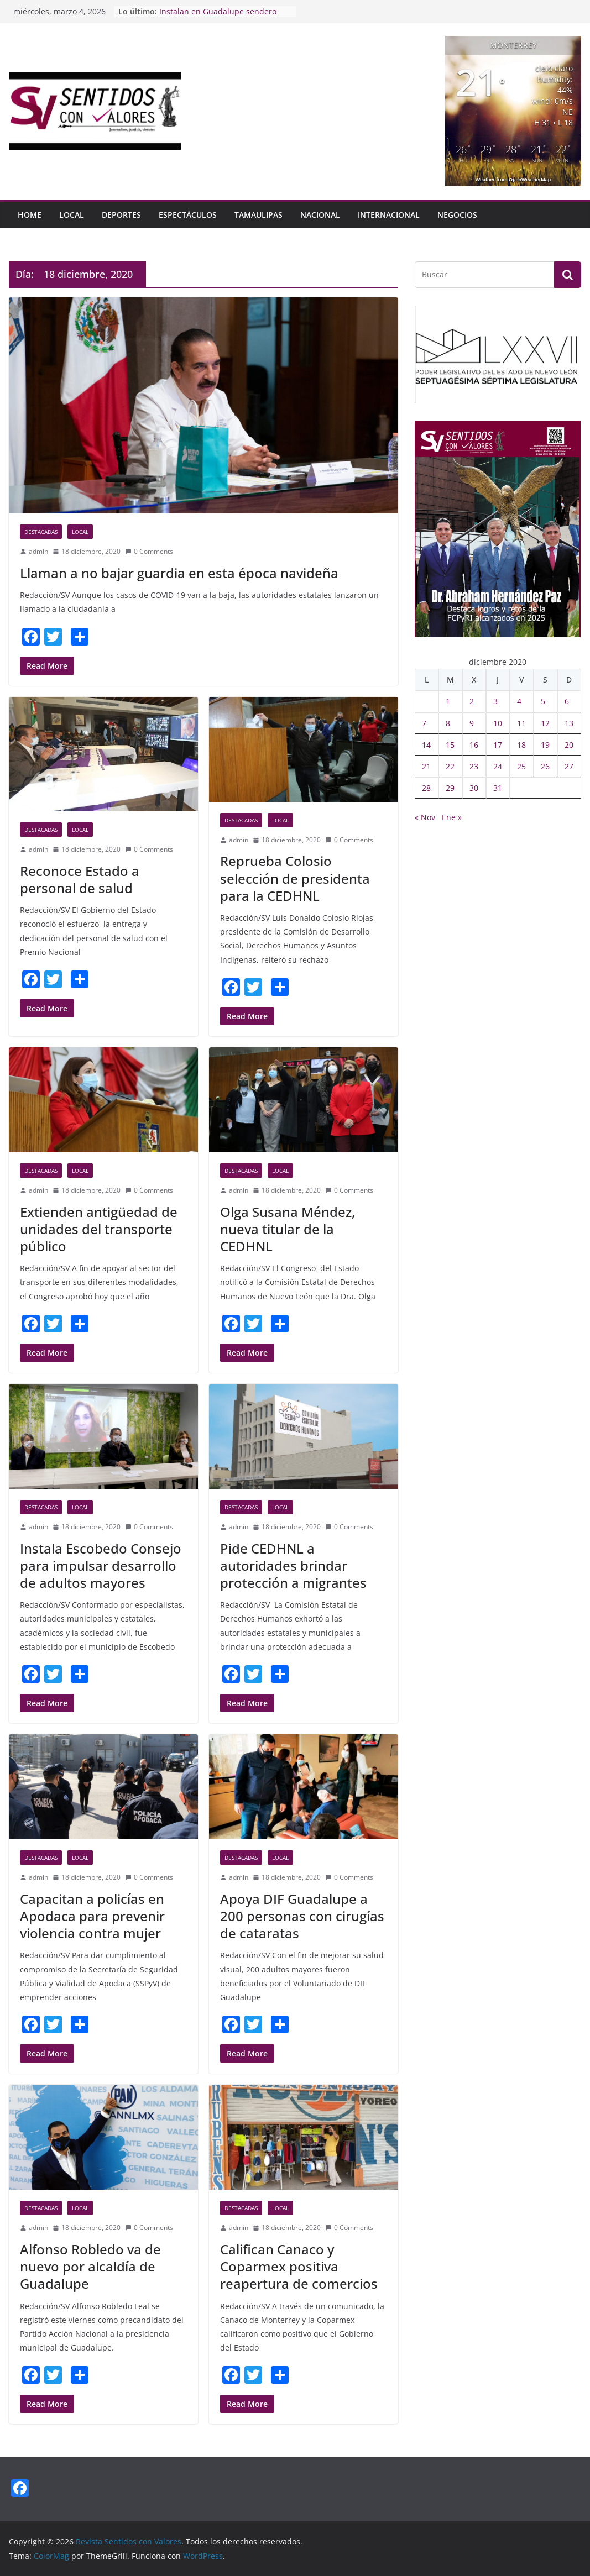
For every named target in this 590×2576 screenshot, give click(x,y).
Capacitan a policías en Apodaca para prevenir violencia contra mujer (92, 1916)
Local (71, 214)
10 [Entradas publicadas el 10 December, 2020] (497, 723)
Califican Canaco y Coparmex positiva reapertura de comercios (299, 2266)
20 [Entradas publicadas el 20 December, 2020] (569, 744)
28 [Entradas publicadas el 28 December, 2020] (426, 788)
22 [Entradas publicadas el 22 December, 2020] (450, 766)
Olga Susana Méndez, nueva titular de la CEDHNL (287, 1229)
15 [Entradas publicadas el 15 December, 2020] (450, 744)
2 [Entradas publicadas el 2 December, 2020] (471, 701)
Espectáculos (188, 214)
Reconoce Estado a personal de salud (79, 879)
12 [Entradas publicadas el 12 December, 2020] (545, 723)
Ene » (452, 817)
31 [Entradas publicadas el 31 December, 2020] (497, 788)
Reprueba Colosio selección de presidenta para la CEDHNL (295, 878)
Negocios (457, 214)
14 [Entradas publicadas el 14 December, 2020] (426, 744)
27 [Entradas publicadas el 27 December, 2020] (569, 766)
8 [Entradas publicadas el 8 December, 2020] (448, 723)
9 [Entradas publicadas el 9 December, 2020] (471, 723)
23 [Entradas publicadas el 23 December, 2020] (473, 766)
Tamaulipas (258, 214)
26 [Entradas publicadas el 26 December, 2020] (545, 766)
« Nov (425, 817)
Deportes (121, 214)
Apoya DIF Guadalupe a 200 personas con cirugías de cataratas (302, 1916)
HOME (29, 214)
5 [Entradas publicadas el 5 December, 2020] (543, 701)
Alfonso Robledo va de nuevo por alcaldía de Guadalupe (90, 2266)
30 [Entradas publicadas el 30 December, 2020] (473, 788)
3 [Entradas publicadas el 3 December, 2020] (495, 701)
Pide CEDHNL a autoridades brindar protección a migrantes (293, 1565)
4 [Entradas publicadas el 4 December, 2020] (519, 701)
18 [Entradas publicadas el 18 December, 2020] (521, 744)
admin (38, 551)
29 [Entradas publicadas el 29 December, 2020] (450, 788)
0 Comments (149, 551)
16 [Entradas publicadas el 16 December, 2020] (473, 744)
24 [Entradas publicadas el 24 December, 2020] (497, 766)
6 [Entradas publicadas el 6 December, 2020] (567, 701)
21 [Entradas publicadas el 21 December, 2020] (426, 766)
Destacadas (41, 532)
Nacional (320, 214)
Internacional (389, 214)
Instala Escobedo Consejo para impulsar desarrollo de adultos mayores (100, 1565)
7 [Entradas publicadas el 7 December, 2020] (424, 723)
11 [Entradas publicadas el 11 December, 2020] (521, 723)
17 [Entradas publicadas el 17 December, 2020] (497, 744)
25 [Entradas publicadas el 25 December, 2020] (521, 766)
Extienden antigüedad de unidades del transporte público (98, 1229)
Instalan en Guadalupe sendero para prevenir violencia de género (222, 17)
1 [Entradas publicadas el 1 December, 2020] (448, 701)
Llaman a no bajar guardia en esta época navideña (179, 573)
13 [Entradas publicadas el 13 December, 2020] (569, 723)
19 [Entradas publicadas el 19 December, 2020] (545, 744)
